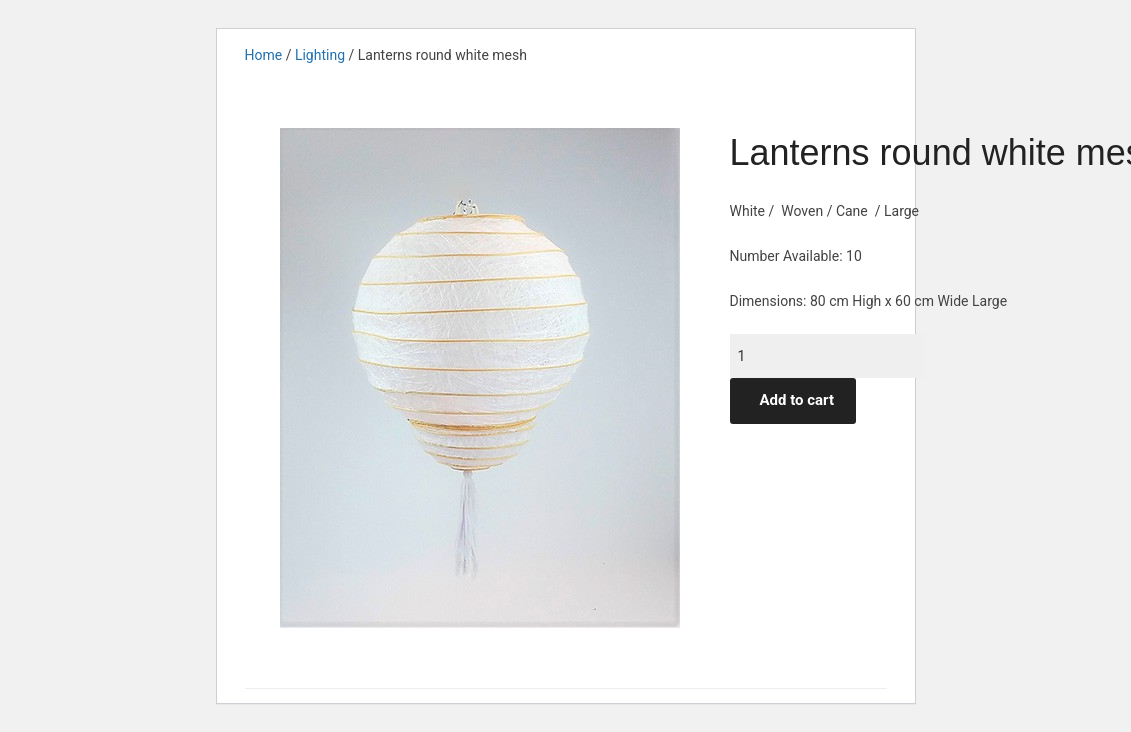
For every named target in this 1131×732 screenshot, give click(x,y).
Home (264, 55)
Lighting (320, 55)
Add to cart (797, 400)
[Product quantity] (827, 356)
